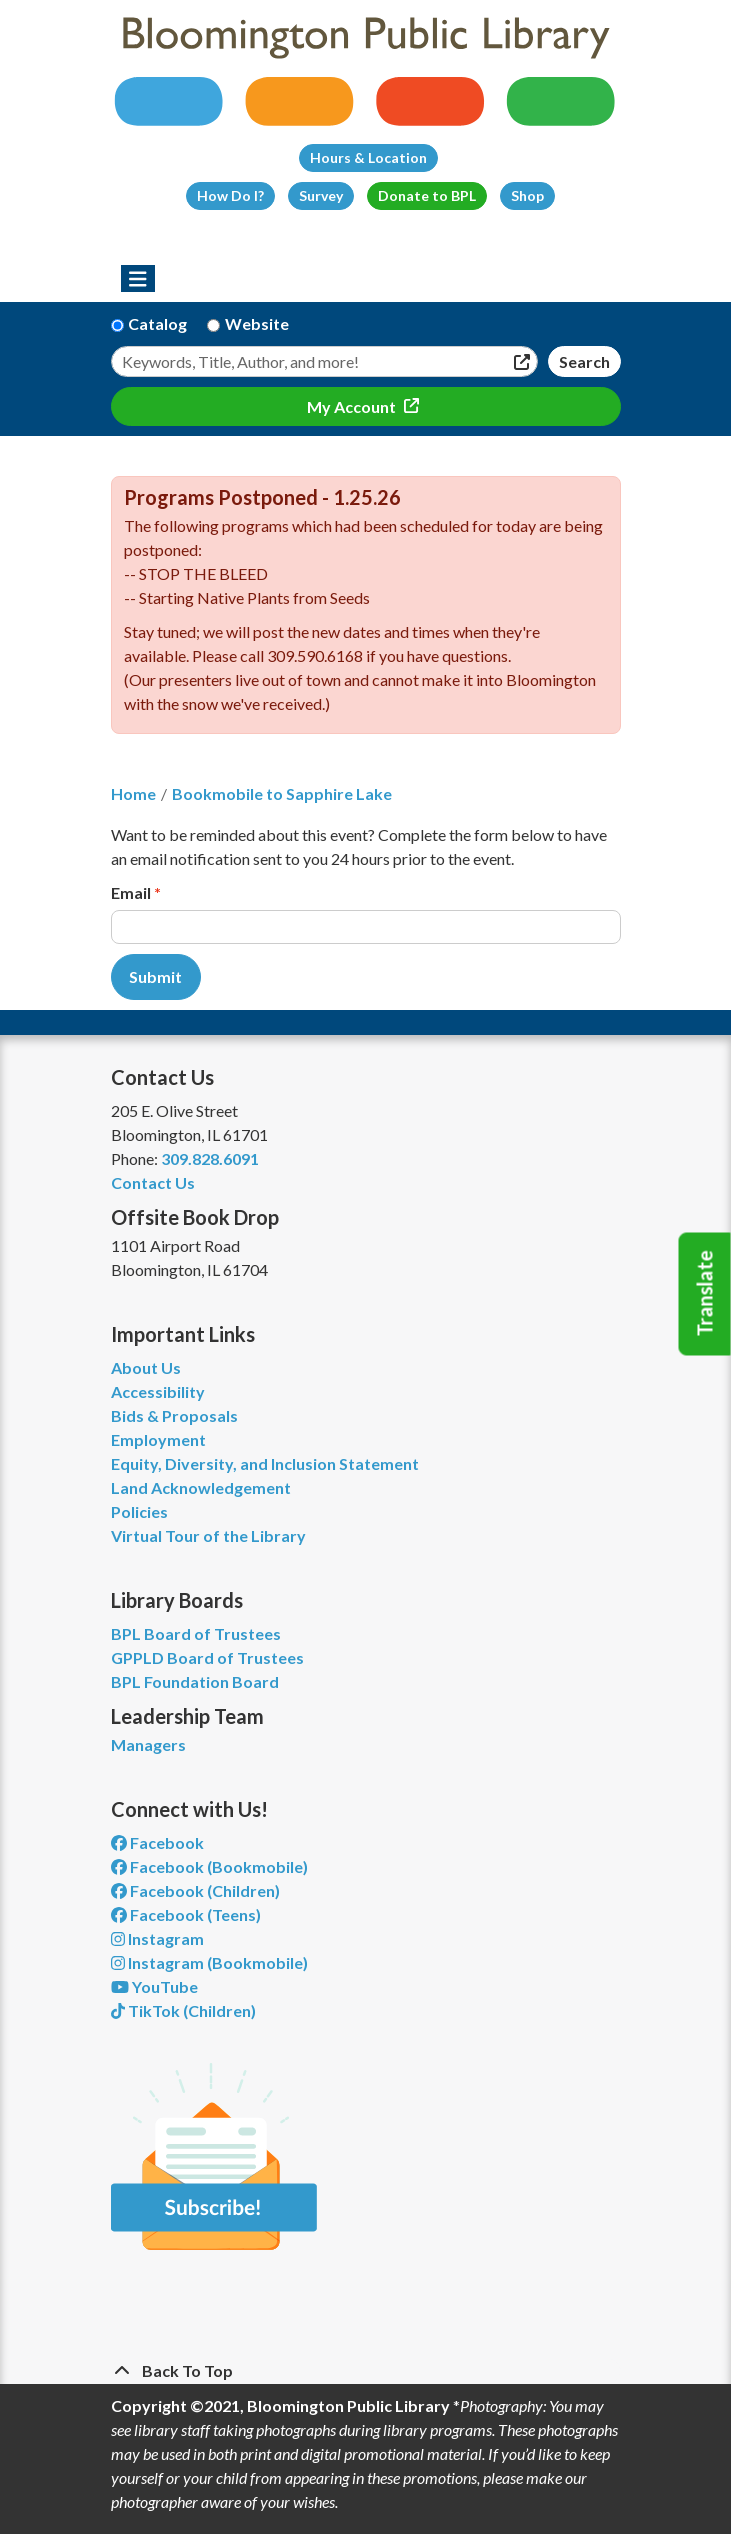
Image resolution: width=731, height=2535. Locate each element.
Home (133, 793)
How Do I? (230, 195)
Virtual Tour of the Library (208, 1535)
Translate (705, 1294)
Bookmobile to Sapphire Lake (282, 793)
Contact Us (153, 1182)
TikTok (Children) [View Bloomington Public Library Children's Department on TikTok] (183, 2010)
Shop (527, 195)
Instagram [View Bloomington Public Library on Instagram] (157, 1938)
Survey (321, 195)
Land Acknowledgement (201, 1487)
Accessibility (158, 1391)
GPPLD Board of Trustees (207, 1657)
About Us (146, 1367)
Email (131, 892)
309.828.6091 (210, 1158)
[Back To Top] (366, 2371)
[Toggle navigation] (138, 279)
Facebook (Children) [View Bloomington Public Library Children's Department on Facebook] (195, 1890)
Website (257, 323)
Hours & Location (368, 157)
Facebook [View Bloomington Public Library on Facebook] (157, 1842)
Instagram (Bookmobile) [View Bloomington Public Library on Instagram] (209, 1962)
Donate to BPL (427, 195)
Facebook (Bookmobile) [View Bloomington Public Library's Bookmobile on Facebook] (209, 1866)
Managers (148, 1744)
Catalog (157, 323)
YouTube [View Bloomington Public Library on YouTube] (154, 1986)
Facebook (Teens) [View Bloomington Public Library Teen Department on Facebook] (186, 1914)
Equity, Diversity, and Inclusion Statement (265, 1463)
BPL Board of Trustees (196, 1633)
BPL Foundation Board (195, 1681)
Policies (139, 1511)
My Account (353, 406)
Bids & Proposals (174, 1415)
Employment (158, 1439)
